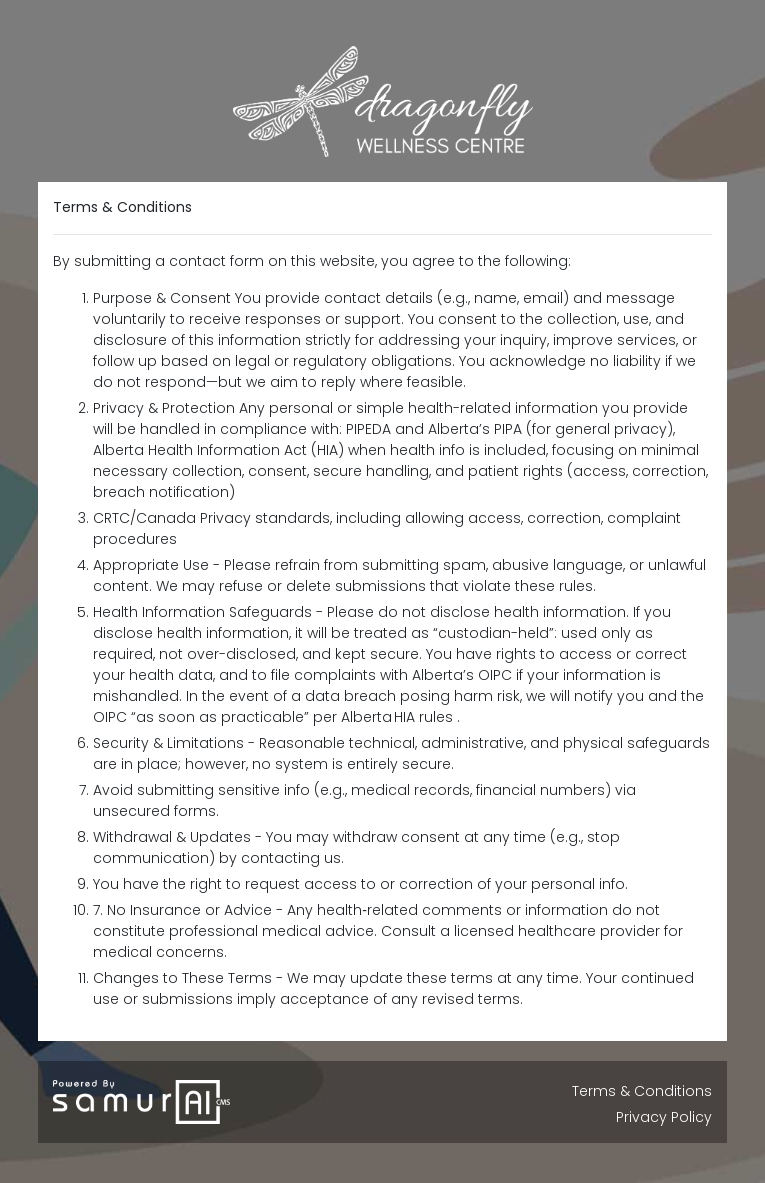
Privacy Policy (664, 1117)
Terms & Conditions (642, 1091)
